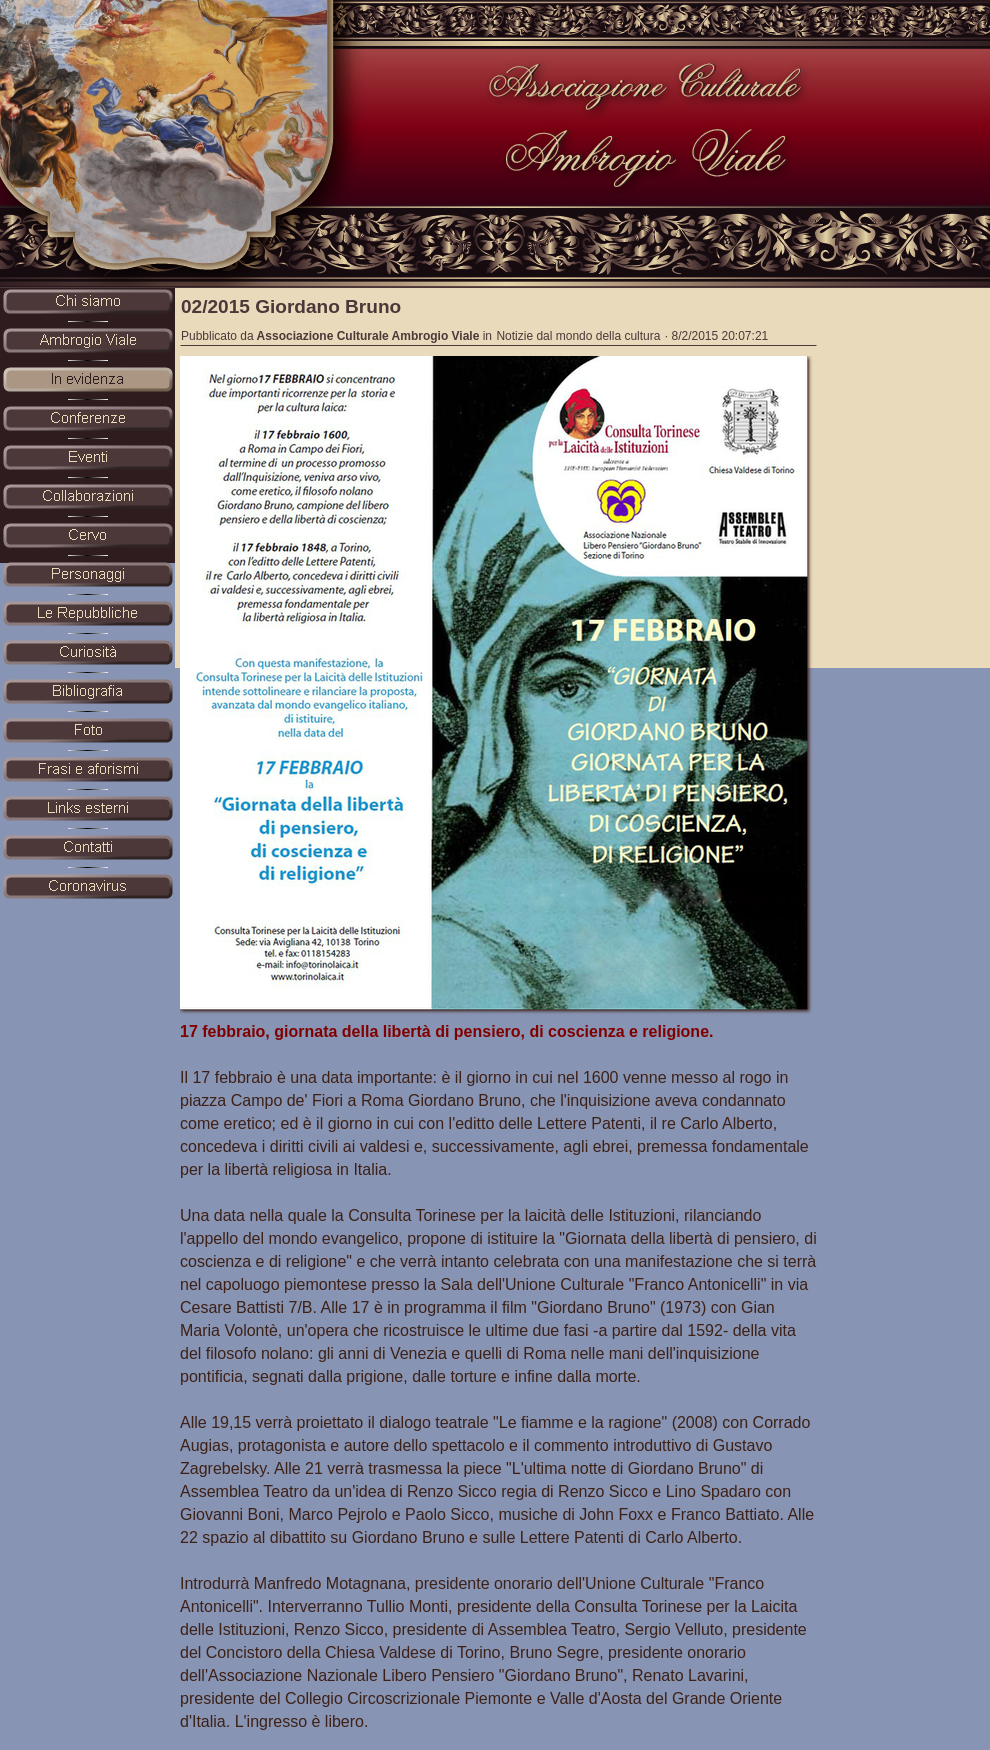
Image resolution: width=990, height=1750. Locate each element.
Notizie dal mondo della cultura (578, 336)
